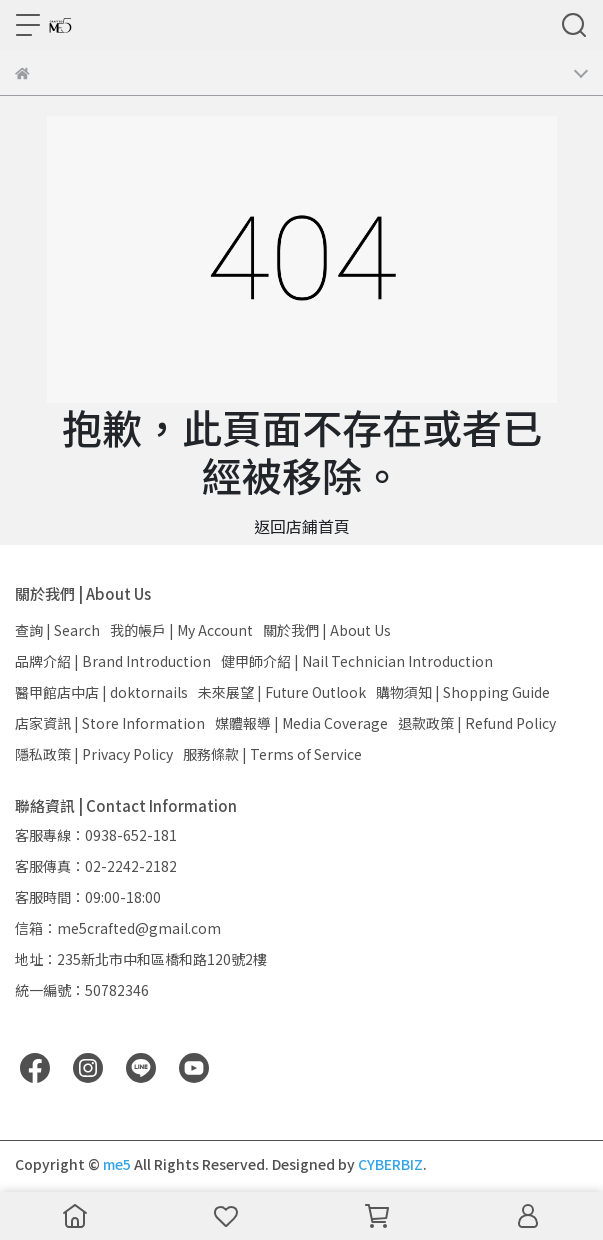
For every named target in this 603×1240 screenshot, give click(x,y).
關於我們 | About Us (327, 630)
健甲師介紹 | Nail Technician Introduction (357, 661)
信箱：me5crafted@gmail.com (118, 928)
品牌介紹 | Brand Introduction (113, 661)
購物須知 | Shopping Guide (463, 692)
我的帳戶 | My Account (181, 630)
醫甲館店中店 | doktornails (101, 692)
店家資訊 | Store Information (110, 723)
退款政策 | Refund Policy (477, 723)
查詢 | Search (57, 630)
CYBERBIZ (390, 1164)
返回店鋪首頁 (302, 526)
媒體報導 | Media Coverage (301, 723)
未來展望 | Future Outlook (282, 692)
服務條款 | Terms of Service (272, 754)
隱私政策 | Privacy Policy (94, 754)
